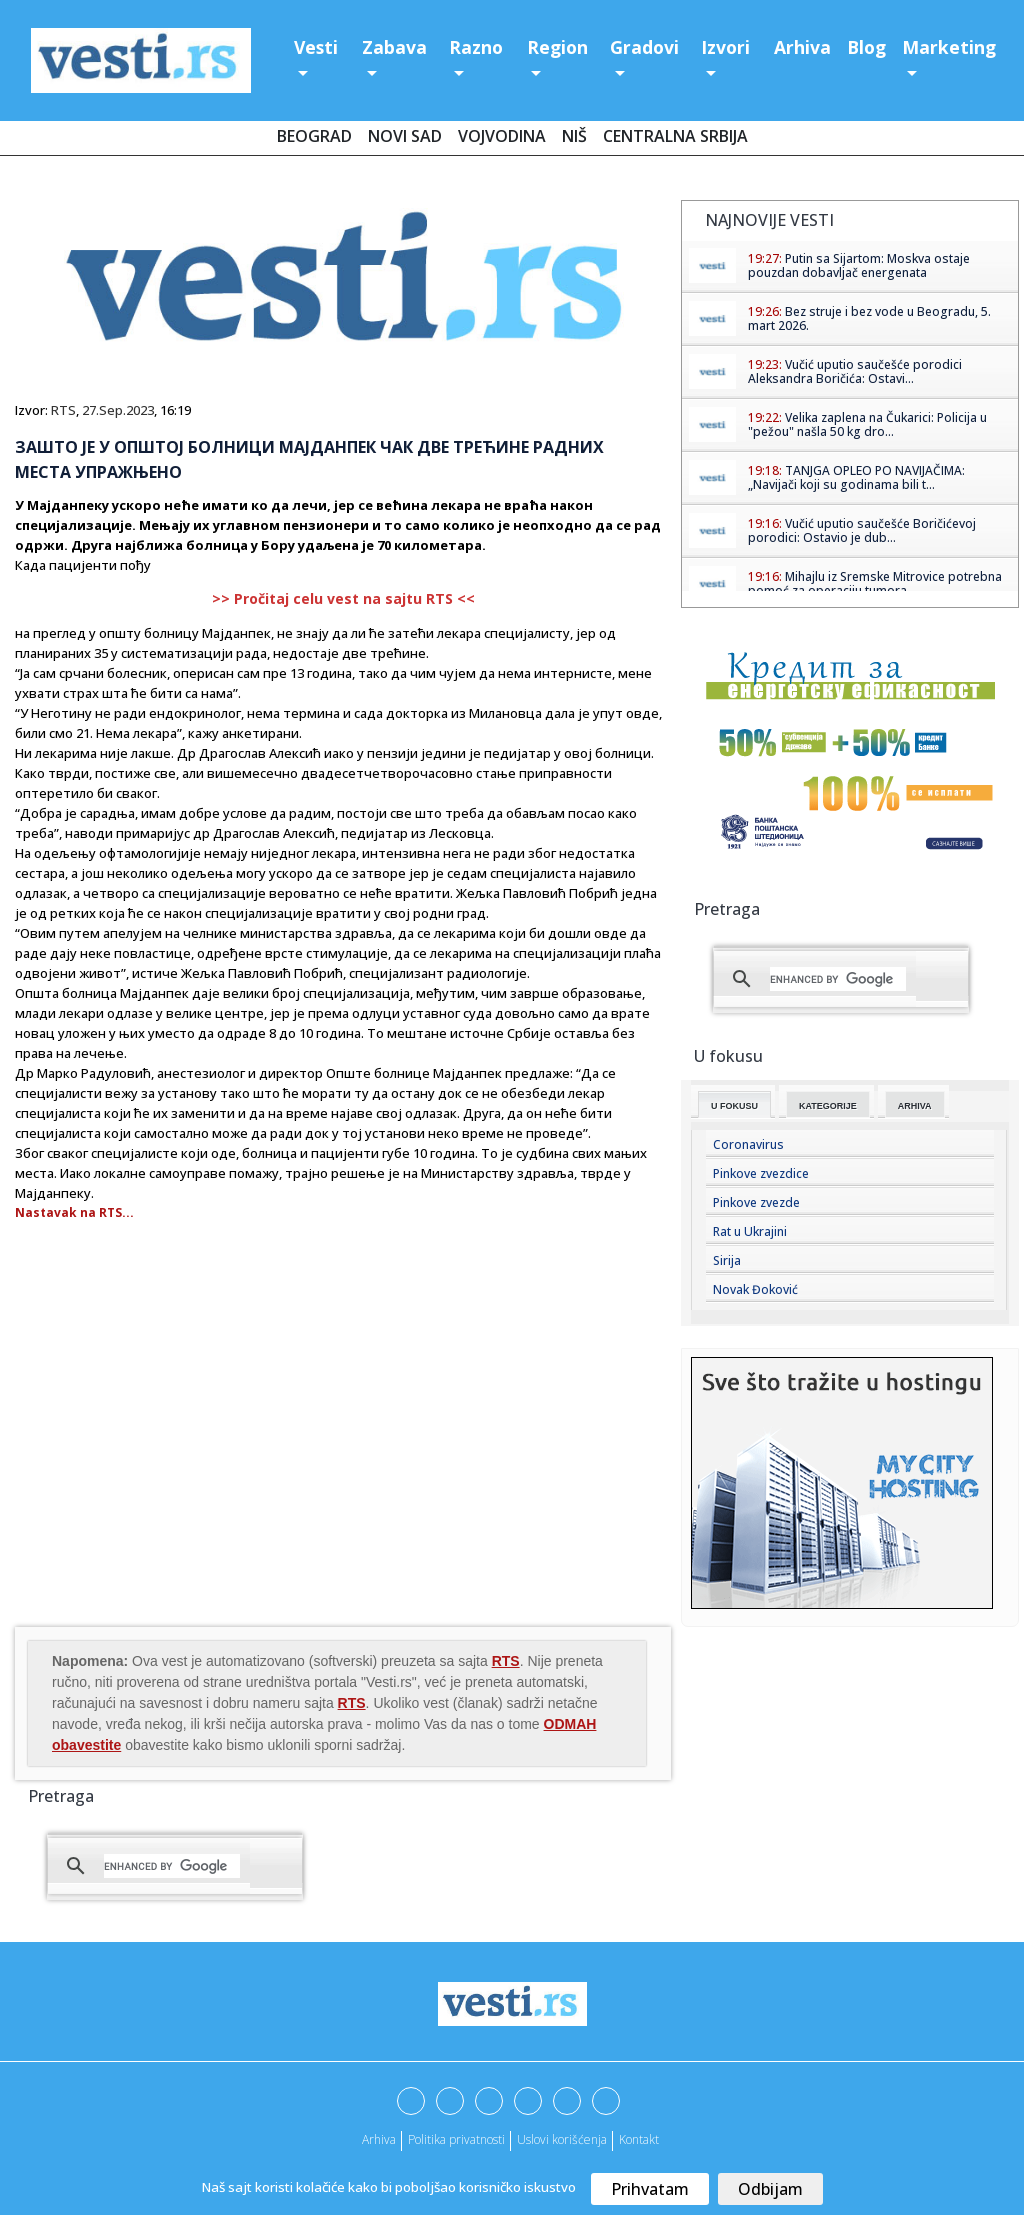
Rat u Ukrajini (750, 1231)
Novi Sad (405, 136)
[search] (172, 1866)
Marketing (949, 47)
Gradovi (644, 47)
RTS (63, 410)
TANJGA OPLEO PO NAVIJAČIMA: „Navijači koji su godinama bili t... (856, 477)
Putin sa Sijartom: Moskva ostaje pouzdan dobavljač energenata (859, 265)
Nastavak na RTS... (74, 1212)
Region (557, 47)
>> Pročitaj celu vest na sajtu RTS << (343, 598)
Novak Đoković (755, 1289)
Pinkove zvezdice (761, 1173)
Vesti (316, 47)
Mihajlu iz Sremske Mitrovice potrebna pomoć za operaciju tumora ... (875, 583)
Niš (574, 136)
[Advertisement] (183, 1463)
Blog (866, 47)
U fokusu (734, 1106)
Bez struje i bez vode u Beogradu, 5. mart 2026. (869, 318)
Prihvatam (650, 2189)
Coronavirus (748, 1144)
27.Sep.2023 (118, 410)
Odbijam (770, 2189)
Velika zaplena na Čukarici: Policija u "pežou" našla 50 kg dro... (867, 424)
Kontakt (639, 2139)
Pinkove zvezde (756, 1202)
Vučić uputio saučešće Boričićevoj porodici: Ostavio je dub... (862, 530)
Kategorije (828, 1106)
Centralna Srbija (675, 136)
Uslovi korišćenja (562, 2139)
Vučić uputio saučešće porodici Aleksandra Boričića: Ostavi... (855, 371)
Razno (476, 47)
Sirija (727, 1260)
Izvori (725, 47)
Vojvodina (502, 136)
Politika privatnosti (456, 2139)
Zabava (394, 47)
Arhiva (802, 47)
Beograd (314, 136)
